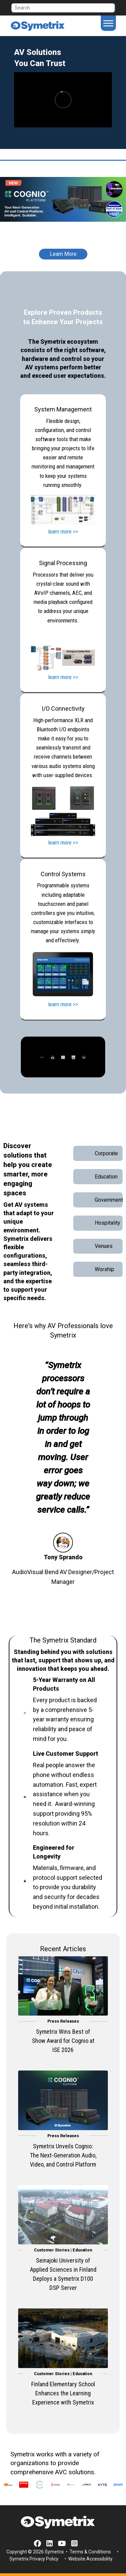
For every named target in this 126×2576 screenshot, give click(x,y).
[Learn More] (63, 248)
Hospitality (107, 1223)
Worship (104, 1269)
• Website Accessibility (88, 2559)
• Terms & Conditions (88, 2551)
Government (109, 1200)
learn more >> (63, 531)
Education (106, 1176)
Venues (104, 1246)
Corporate (106, 1153)
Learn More (63, 254)
